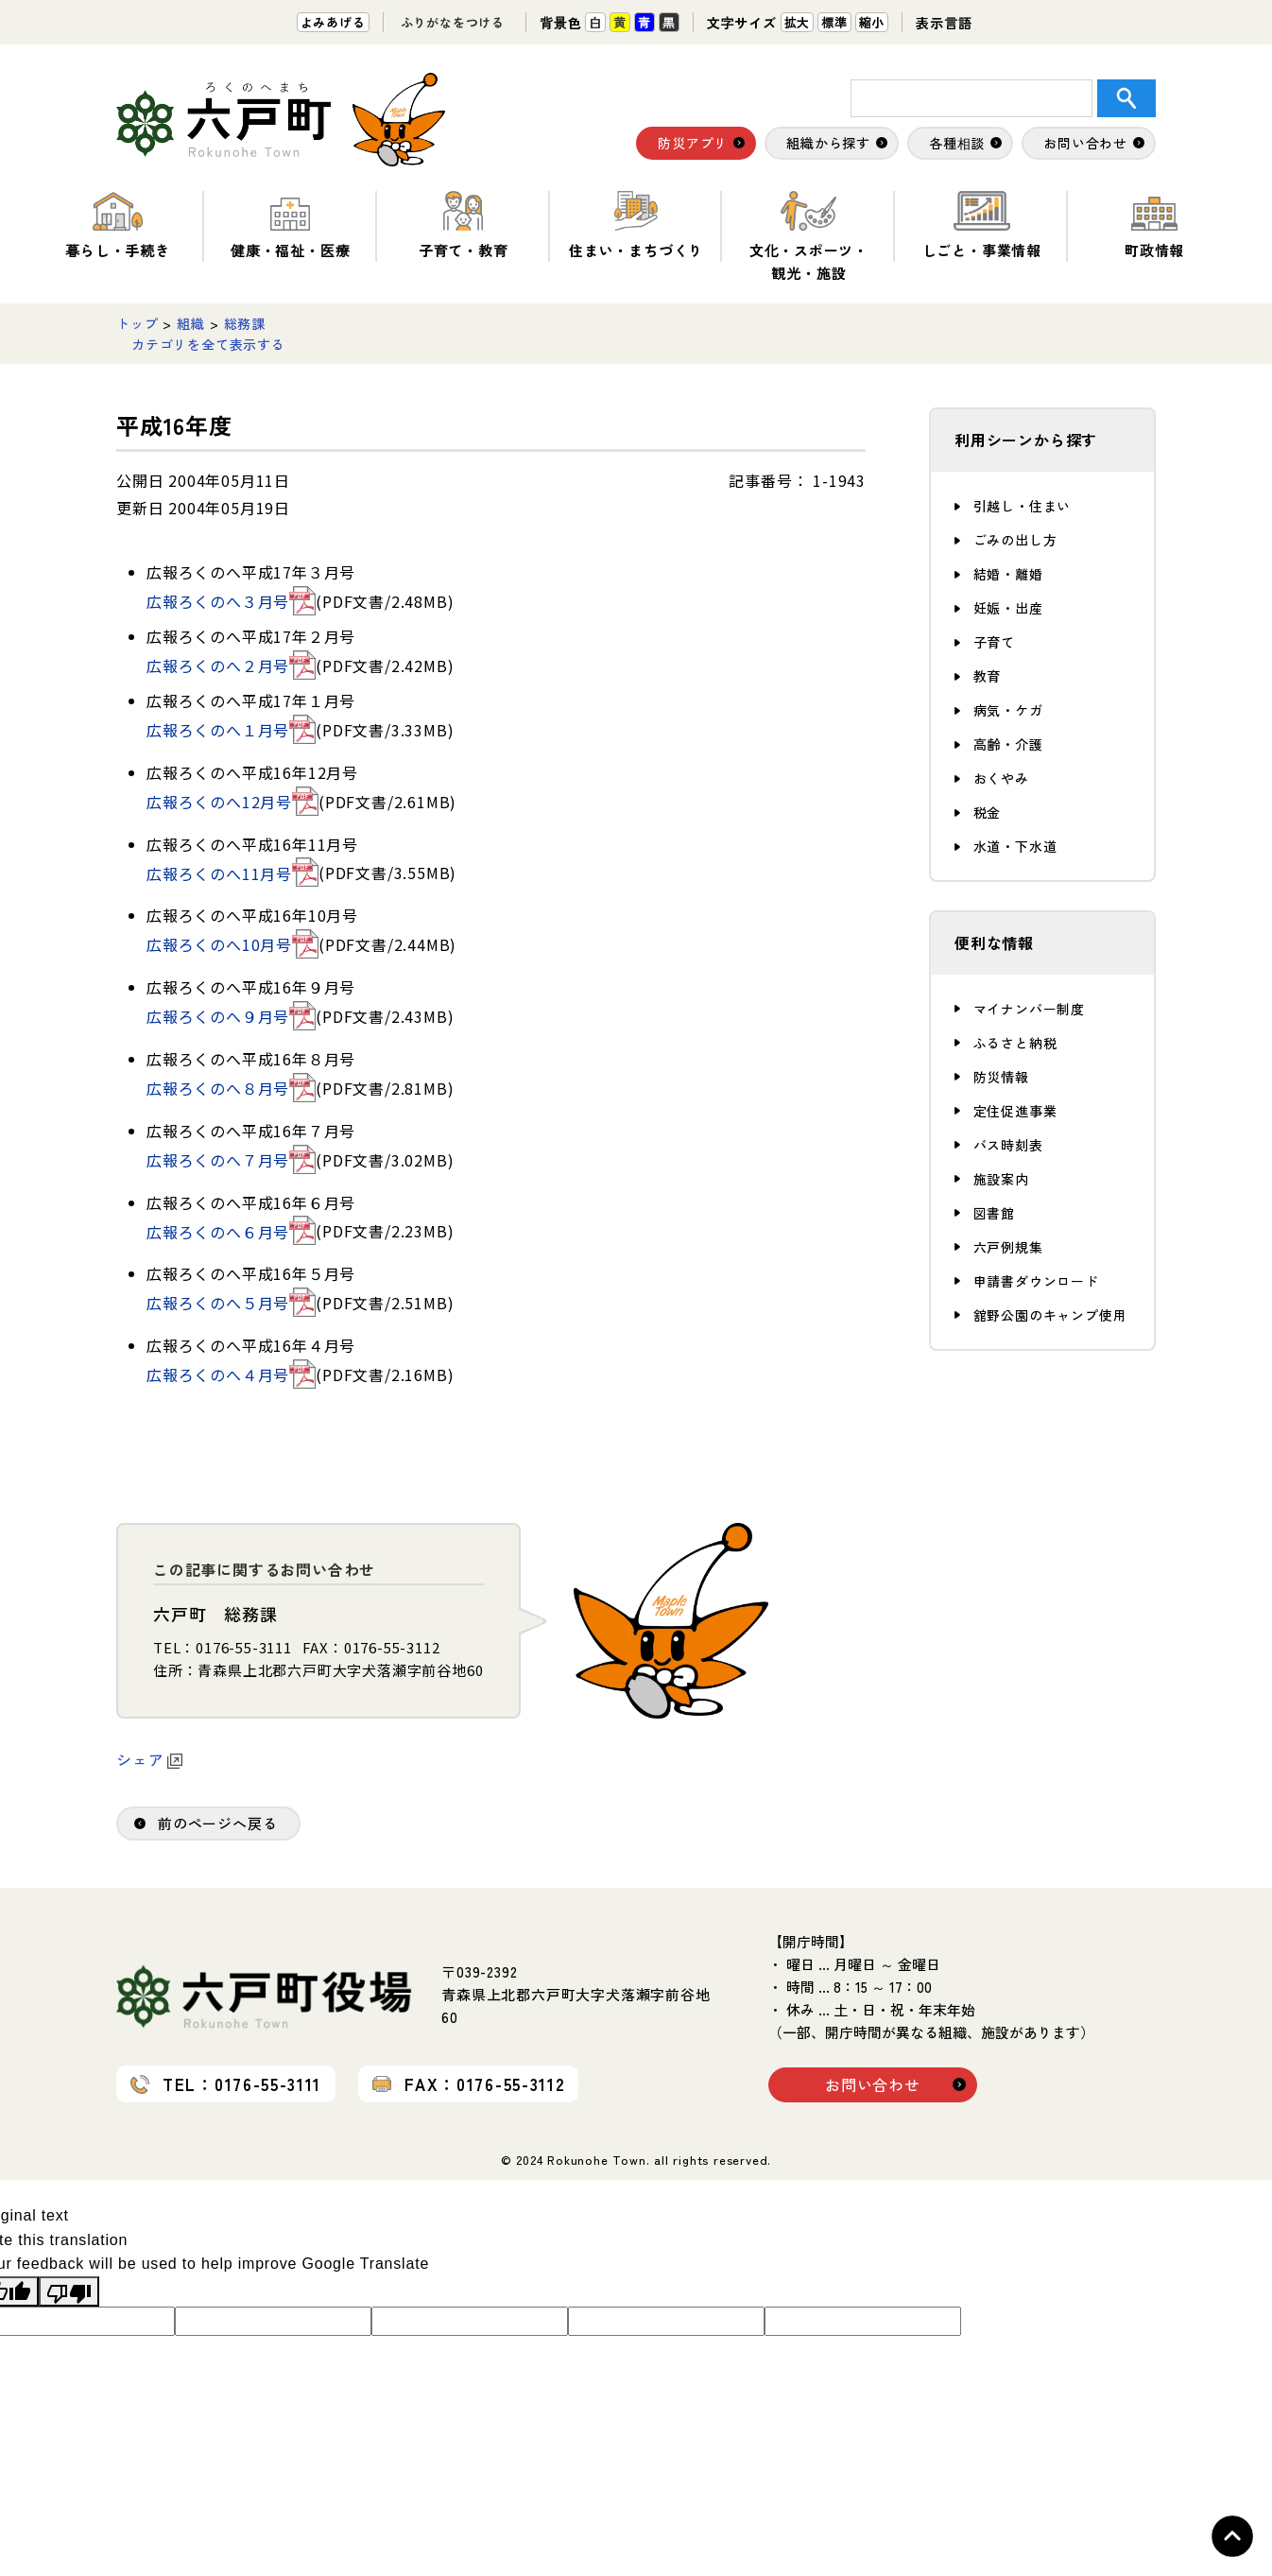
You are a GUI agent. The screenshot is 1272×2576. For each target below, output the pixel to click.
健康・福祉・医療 (290, 225)
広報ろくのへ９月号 (231, 1016)
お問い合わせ (872, 2084)
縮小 (872, 22)
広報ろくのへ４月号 (231, 1374)
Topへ (1232, 2536)
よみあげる (333, 22)
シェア (149, 1759)
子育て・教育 (463, 225)
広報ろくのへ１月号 (231, 729)
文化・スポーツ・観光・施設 (808, 237)
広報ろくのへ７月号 (231, 1160)
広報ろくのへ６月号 (231, 1231)
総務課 (245, 323)
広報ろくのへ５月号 (231, 1302)
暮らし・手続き (117, 225)
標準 (834, 22)
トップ (137, 323)
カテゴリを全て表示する (208, 344)
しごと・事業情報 (981, 225)
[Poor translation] (69, 2291)
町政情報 (1154, 225)
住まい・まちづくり (636, 225)
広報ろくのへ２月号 (231, 665)
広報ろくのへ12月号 (232, 801)
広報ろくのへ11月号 (232, 873)
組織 (191, 323)
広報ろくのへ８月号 (231, 1088)
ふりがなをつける (453, 22)
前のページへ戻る (217, 1823)
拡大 (797, 22)
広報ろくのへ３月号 (231, 601)
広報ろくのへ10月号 (232, 944)
